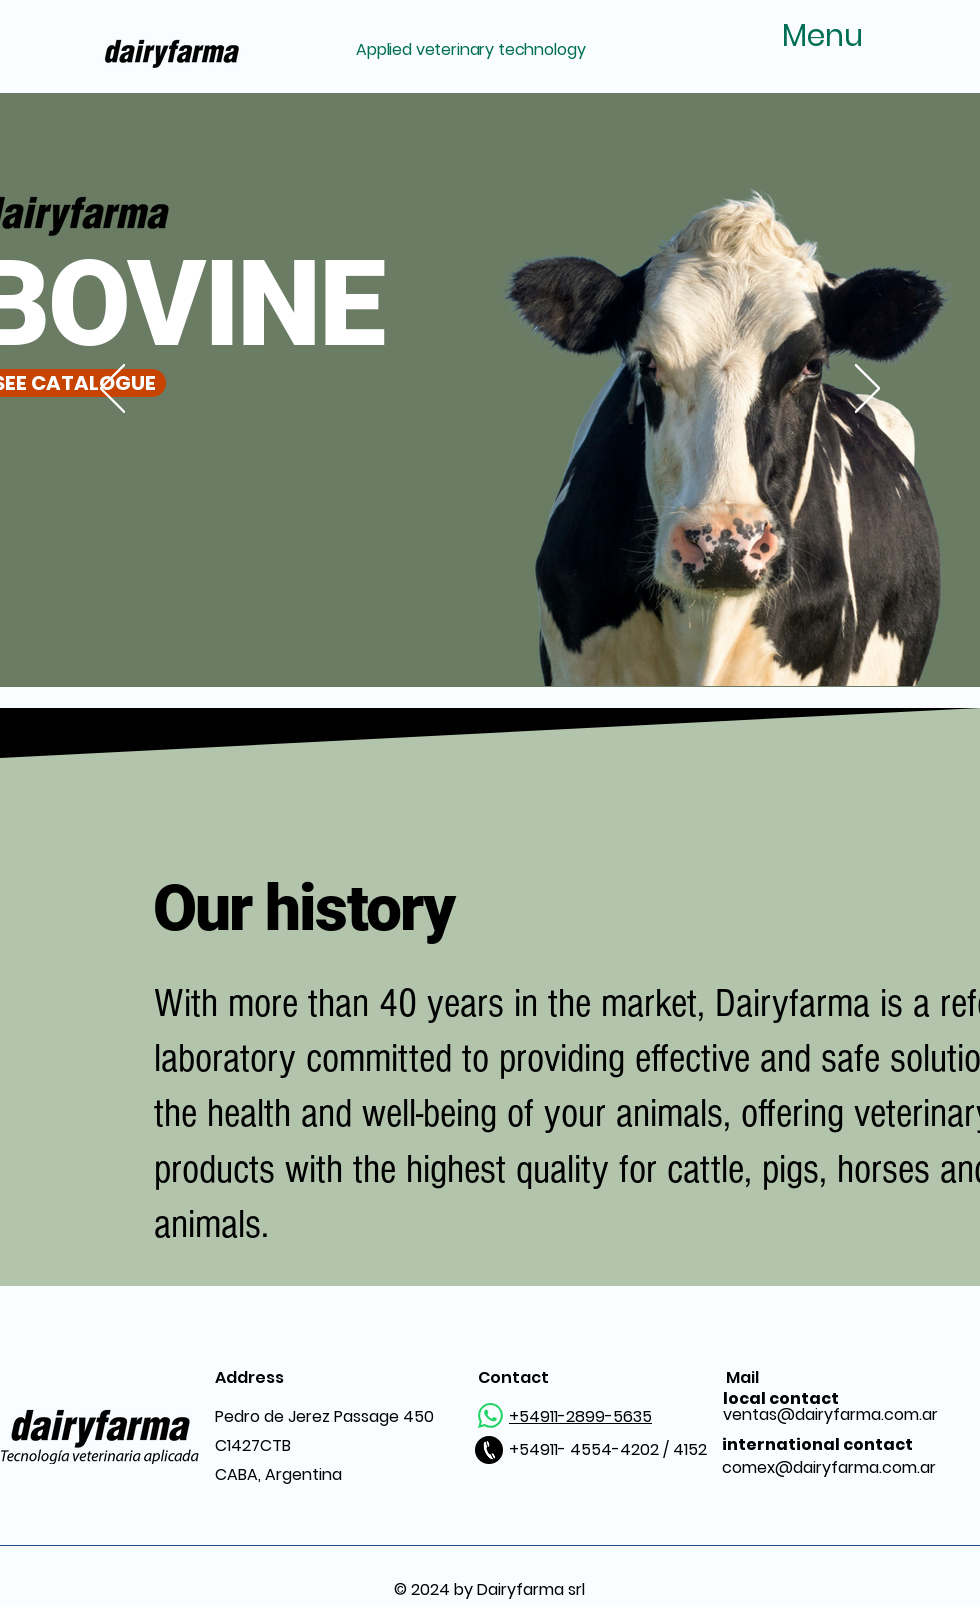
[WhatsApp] (490, 1415)
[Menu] (794, 36)
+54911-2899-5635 (580, 1416)
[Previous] (112, 390)
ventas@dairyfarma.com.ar (830, 1406)
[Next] (867, 390)
